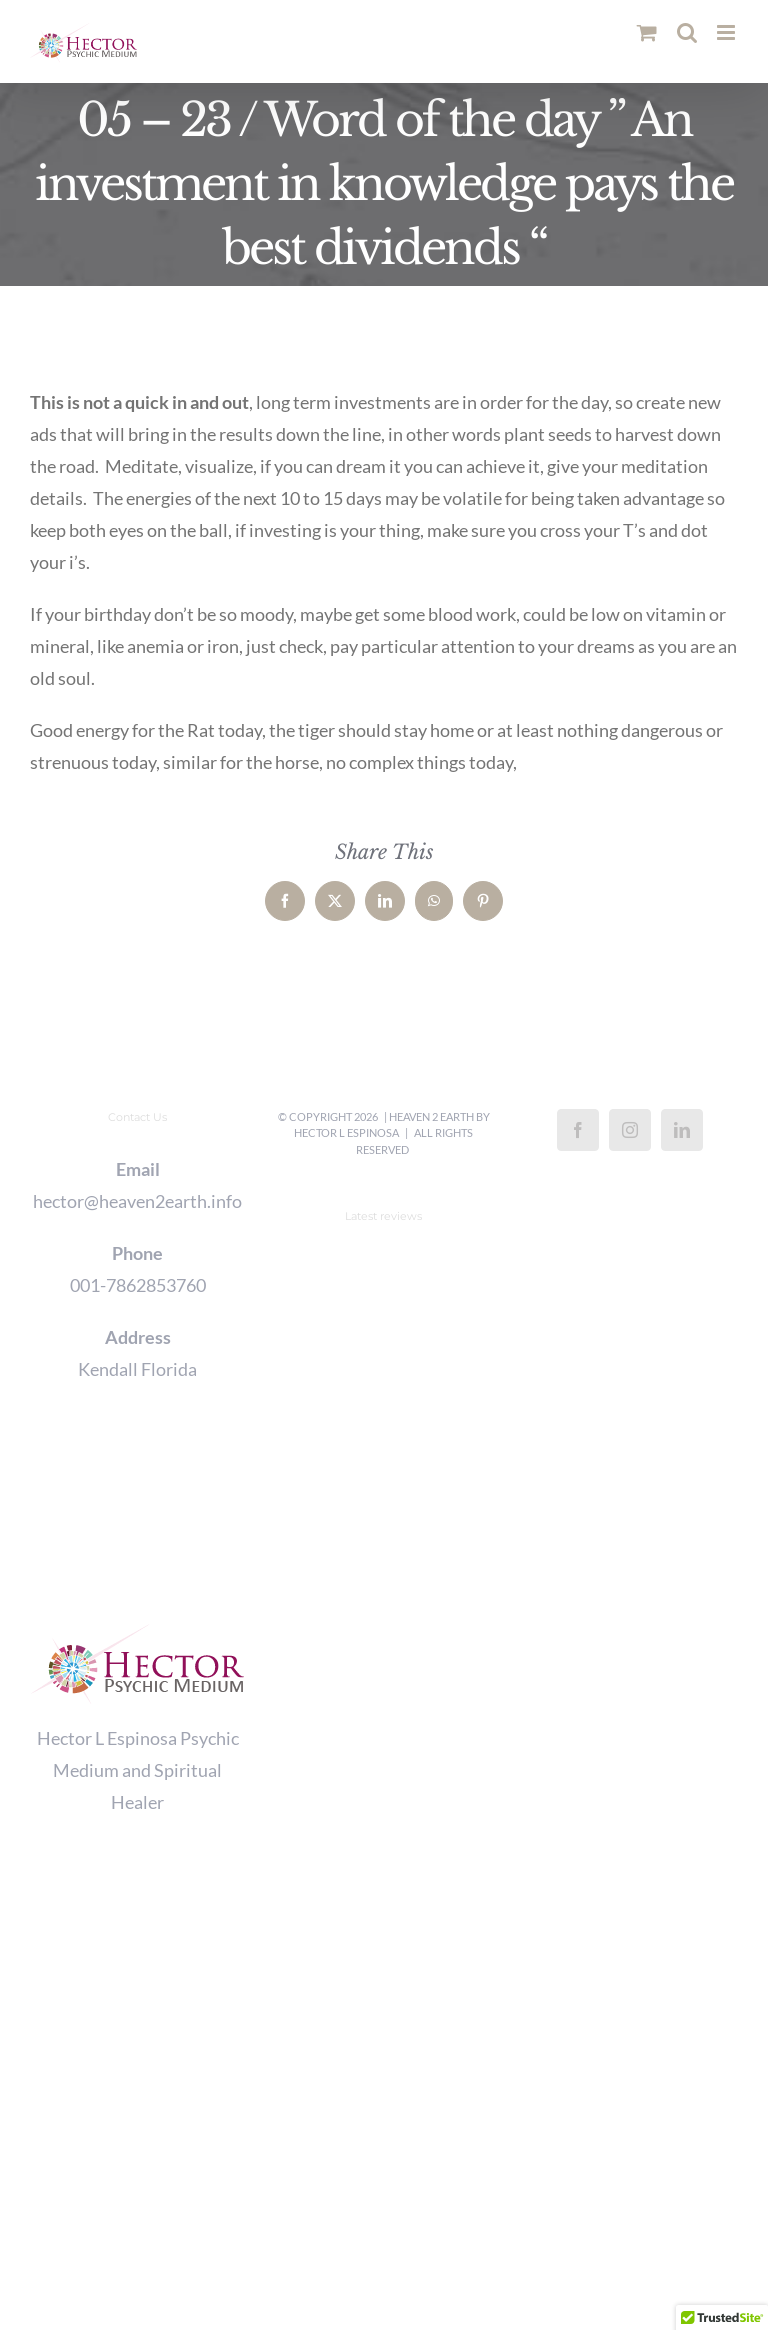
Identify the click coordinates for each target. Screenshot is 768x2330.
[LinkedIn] (682, 1130)
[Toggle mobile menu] (727, 32)
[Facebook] (578, 1130)
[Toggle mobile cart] (647, 32)
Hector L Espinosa (346, 1132)
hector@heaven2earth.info (137, 1201)
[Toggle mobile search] (687, 32)
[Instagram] (630, 1130)
